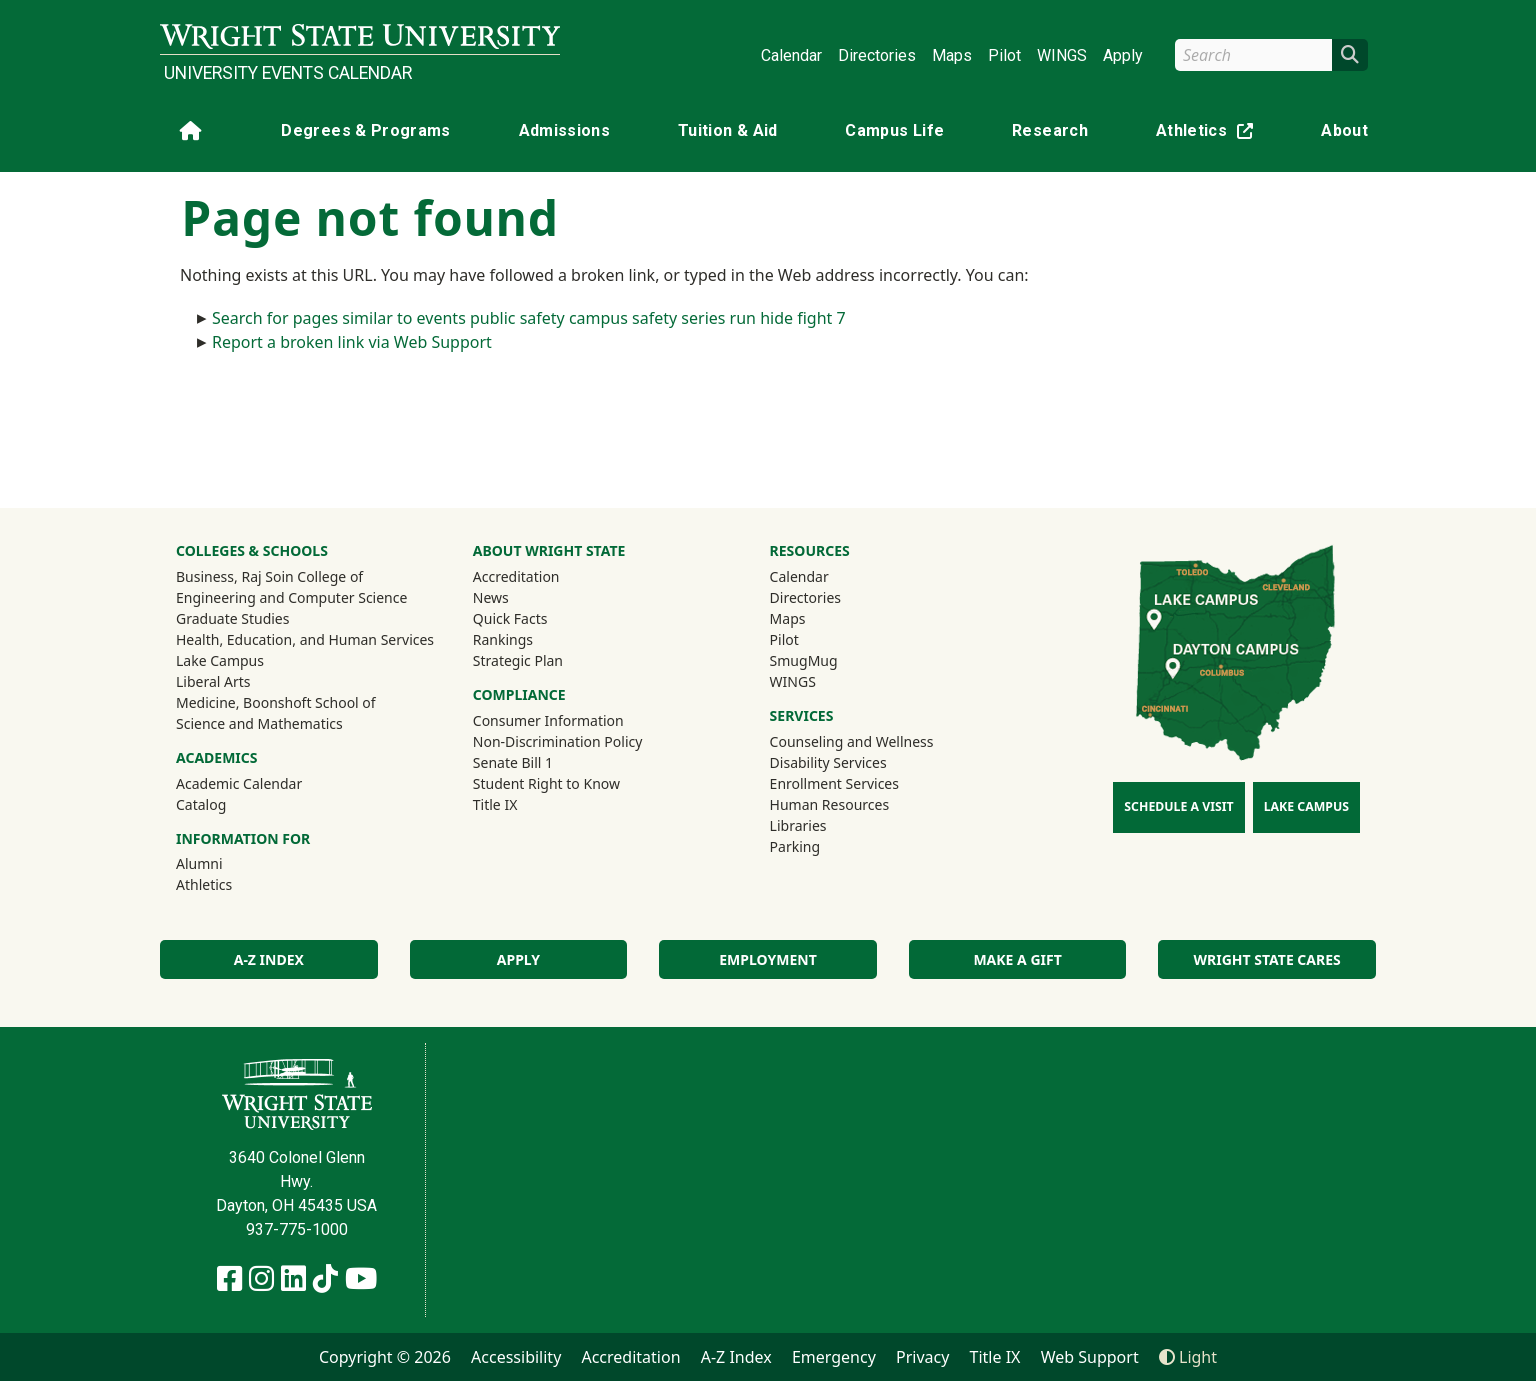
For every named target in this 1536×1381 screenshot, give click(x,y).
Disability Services (828, 762)
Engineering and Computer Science (291, 597)
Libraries (798, 825)
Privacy (922, 1357)
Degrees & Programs (365, 130)
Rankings (503, 639)
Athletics (1209, 134)
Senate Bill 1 (513, 762)
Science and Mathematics (259, 723)
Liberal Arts (213, 681)
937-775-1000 (297, 1229)
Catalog (201, 804)
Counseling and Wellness (852, 741)
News (491, 597)
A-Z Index (269, 959)
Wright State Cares (1267, 959)
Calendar (791, 55)
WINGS (1062, 55)
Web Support (1090, 1357)
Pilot (1004, 55)
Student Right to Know (546, 783)
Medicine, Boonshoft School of (276, 702)
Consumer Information (548, 720)
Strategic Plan (518, 660)
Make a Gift (1017, 959)
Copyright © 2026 (385, 1357)
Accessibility (516, 1357)
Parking (795, 846)
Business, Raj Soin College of (269, 576)
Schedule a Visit (1178, 806)
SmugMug (830, 660)
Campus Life (894, 130)
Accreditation (516, 576)
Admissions (565, 130)
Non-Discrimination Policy (558, 741)
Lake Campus (220, 660)
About (1344, 130)
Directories (877, 55)
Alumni (226, 863)
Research (1050, 130)
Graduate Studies (232, 618)
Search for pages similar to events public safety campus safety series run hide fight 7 (529, 318)
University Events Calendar (288, 73)
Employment (767, 959)
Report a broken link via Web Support (352, 342)
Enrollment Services (834, 783)
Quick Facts (510, 618)
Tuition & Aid (728, 130)
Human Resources (830, 804)
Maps (952, 55)
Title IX (495, 804)
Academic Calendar (239, 783)
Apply (1123, 55)
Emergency (834, 1357)
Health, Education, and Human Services (305, 639)
